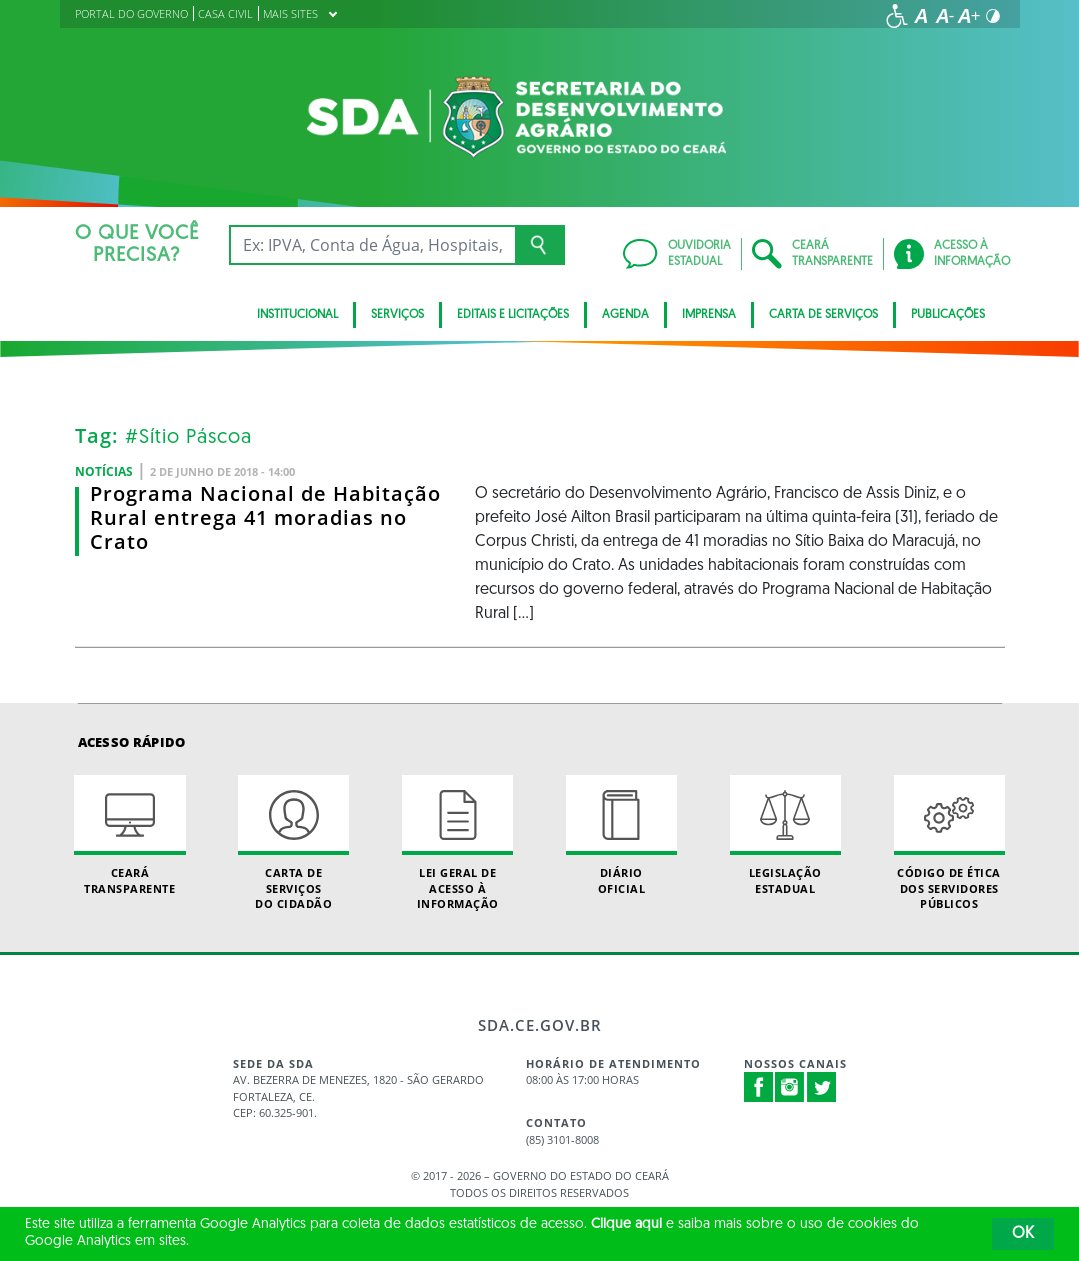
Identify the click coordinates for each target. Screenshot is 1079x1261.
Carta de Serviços (823, 315)
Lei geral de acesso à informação (457, 843)
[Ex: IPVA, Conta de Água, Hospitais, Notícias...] (372, 245)
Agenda (625, 315)
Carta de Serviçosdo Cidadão (293, 843)
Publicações (948, 315)
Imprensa (709, 315)
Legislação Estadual (785, 835)
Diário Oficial (621, 835)
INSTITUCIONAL (297, 315)
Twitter (822, 1087)
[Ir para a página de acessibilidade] (897, 16)
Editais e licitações (513, 315)
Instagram (790, 1087)
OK (1023, 1234)
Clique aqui (626, 1224)
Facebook (759, 1087)
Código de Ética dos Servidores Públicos (949, 843)
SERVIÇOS (397, 315)
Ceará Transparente (129, 835)
